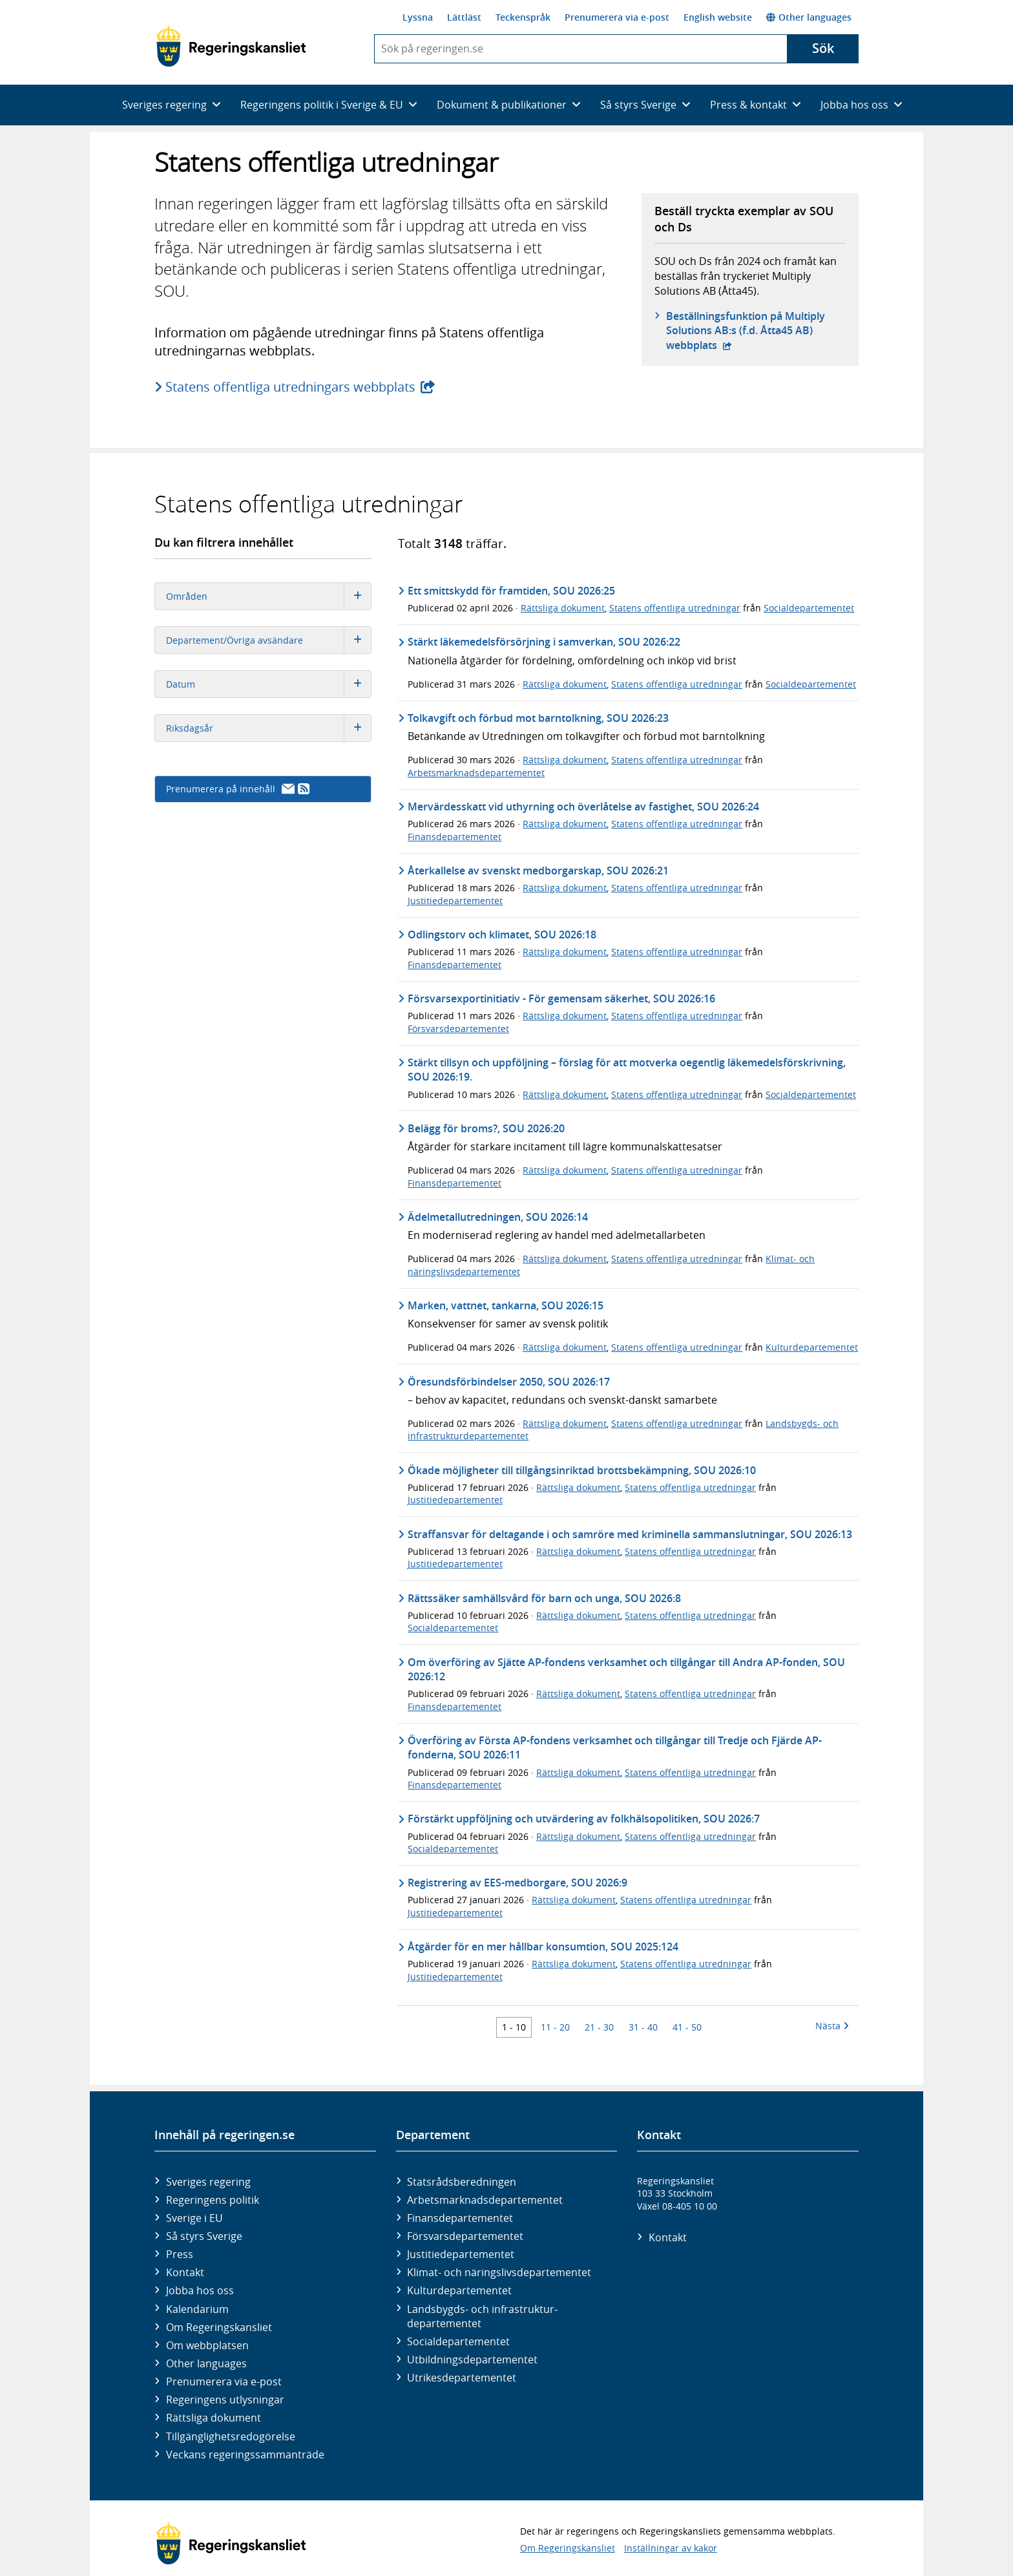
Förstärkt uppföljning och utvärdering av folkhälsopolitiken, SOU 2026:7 (584, 1818)
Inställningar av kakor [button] (670, 2548)
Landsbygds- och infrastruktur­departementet (482, 2316)
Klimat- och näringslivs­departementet (499, 2272)
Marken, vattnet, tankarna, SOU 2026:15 (505, 1305)
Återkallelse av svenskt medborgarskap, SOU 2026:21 (538, 870)
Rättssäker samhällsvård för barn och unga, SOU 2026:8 (544, 1598)
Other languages (808, 17)
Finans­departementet (460, 2218)
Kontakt (185, 2272)
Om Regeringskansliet (219, 2327)
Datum (268, 684)
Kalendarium (197, 2309)
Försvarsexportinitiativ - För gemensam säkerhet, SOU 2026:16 (561, 998)
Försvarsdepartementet (458, 1028)
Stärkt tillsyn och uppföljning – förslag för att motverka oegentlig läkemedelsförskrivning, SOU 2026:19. (627, 1069)
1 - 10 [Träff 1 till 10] (514, 2027)
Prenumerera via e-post (617, 17)
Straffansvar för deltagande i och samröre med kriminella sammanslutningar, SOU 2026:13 (630, 1534)
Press (179, 2254)
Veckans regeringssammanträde (245, 2454)
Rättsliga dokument (563, 608)
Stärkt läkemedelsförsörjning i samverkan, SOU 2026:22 (544, 642)
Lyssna (417, 17)
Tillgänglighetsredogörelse (230, 2436)
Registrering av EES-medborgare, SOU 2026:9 (517, 1882)
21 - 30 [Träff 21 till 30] (599, 2027)
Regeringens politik (212, 2200)
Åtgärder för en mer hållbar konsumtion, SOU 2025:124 (543, 1946)
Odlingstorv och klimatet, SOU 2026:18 (502, 934)
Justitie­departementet (460, 2254)
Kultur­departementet (459, 2290)
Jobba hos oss (200, 2290)
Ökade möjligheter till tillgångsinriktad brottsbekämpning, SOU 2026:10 (582, 1470)
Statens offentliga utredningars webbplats (291, 387)
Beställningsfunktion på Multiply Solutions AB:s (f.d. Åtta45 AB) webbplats (745, 330)
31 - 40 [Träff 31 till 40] (643, 2027)
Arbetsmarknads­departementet (485, 2200)
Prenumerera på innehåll (237, 789)
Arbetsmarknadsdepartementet (476, 772)
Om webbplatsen (207, 2345)
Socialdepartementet (809, 608)
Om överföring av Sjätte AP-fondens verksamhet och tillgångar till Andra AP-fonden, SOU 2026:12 (626, 1669)
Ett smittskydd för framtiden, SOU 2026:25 (511, 591)
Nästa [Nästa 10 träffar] (832, 2026)
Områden (268, 596)
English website (718, 17)
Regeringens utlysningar (225, 2399)
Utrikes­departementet (461, 2377)
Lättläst (464, 17)
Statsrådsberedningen (461, 2182)
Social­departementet (458, 2341)
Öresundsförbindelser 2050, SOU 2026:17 (509, 1382)
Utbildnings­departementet (472, 2359)
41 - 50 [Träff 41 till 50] (687, 2027)
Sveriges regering (208, 2182)
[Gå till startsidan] (231, 46)
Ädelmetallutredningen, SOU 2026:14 (498, 1217)
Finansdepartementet (454, 836)
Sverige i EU (194, 2218)
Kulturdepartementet (812, 1347)
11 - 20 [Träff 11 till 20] (555, 2027)
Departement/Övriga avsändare (268, 640)
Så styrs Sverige (204, 2236)
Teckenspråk (523, 17)
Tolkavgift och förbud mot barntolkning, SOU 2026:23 (538, 718)
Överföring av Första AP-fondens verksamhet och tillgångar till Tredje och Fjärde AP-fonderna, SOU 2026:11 (615, 1747)
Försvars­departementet (465, 2236)
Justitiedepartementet (455, 900)
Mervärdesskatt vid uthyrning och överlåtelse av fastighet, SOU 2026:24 (583, 806)
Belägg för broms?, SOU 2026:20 (486, 1128)
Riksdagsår (268, 728)
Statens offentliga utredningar (674, 608)
